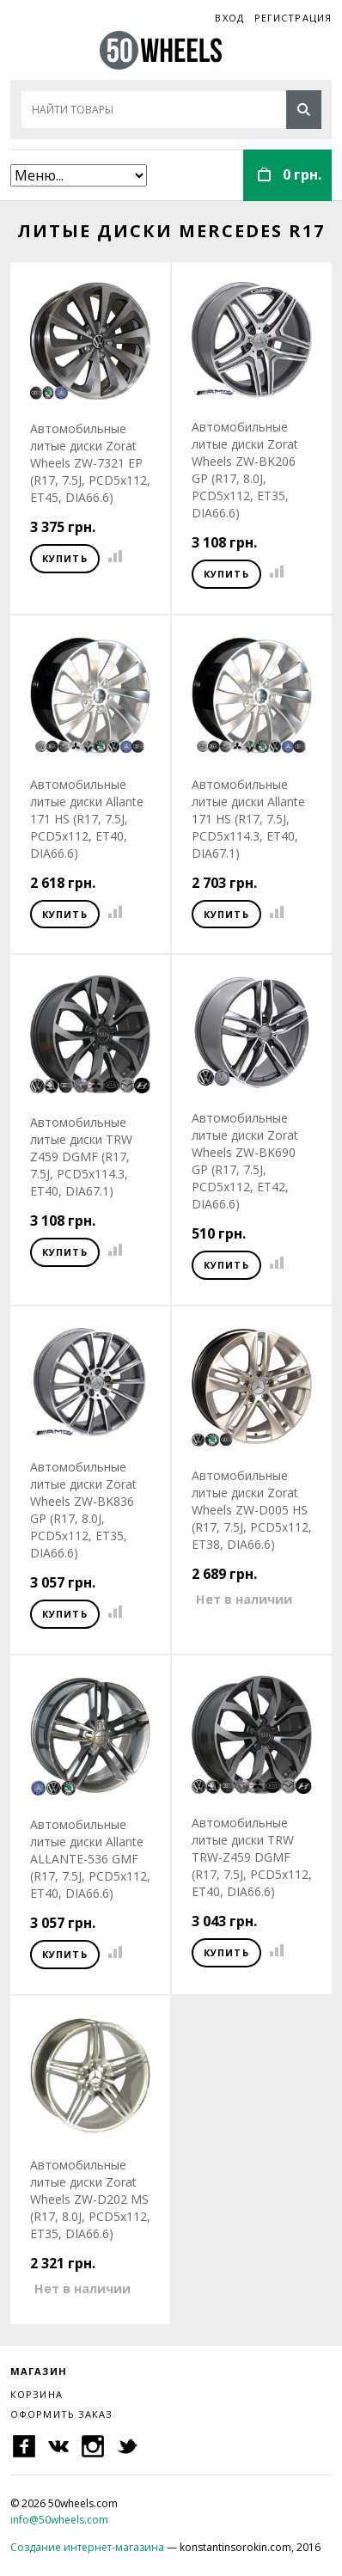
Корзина (36, 2394)
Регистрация (293, 17)
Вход (229, 17)
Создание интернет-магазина (87, 2547)
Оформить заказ (61, 2414)
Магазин (38, 2371)
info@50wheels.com (59, 2519)
